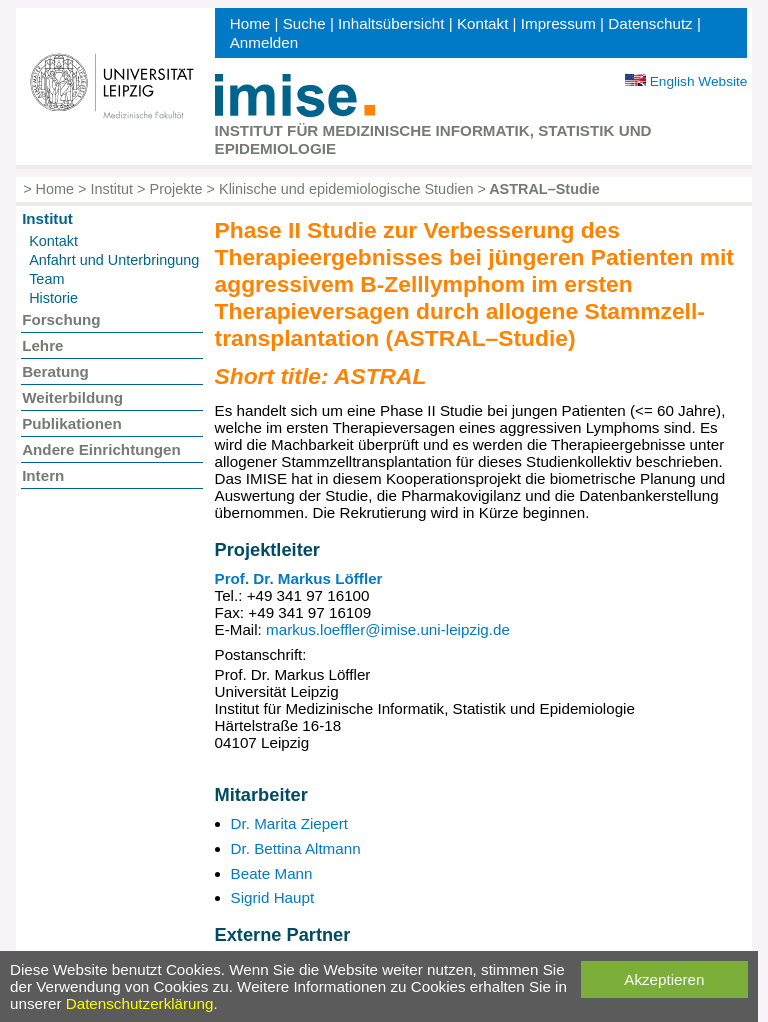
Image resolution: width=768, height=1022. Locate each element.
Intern (43, 475)
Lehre (42, 345)
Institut (112, 189)
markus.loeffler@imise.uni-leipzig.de (388, 629)
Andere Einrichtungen (101, 449)
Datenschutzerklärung (140, 1003)
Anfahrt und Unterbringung (114, 260)
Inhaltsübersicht (391, 23)
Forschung (61, 319)
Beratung (55, 371)
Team (46, 279)
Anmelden (264, 42)
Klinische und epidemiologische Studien (346, 189)
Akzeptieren (664, 979)
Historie (53, 298)
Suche (304, 23)
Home (250, 23)
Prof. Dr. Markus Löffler (299, 578)
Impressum (558, 23)
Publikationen (72, 423)
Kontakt (483, 23)
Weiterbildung (72, 397)
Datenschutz (650, 23)
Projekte (176, 189)
